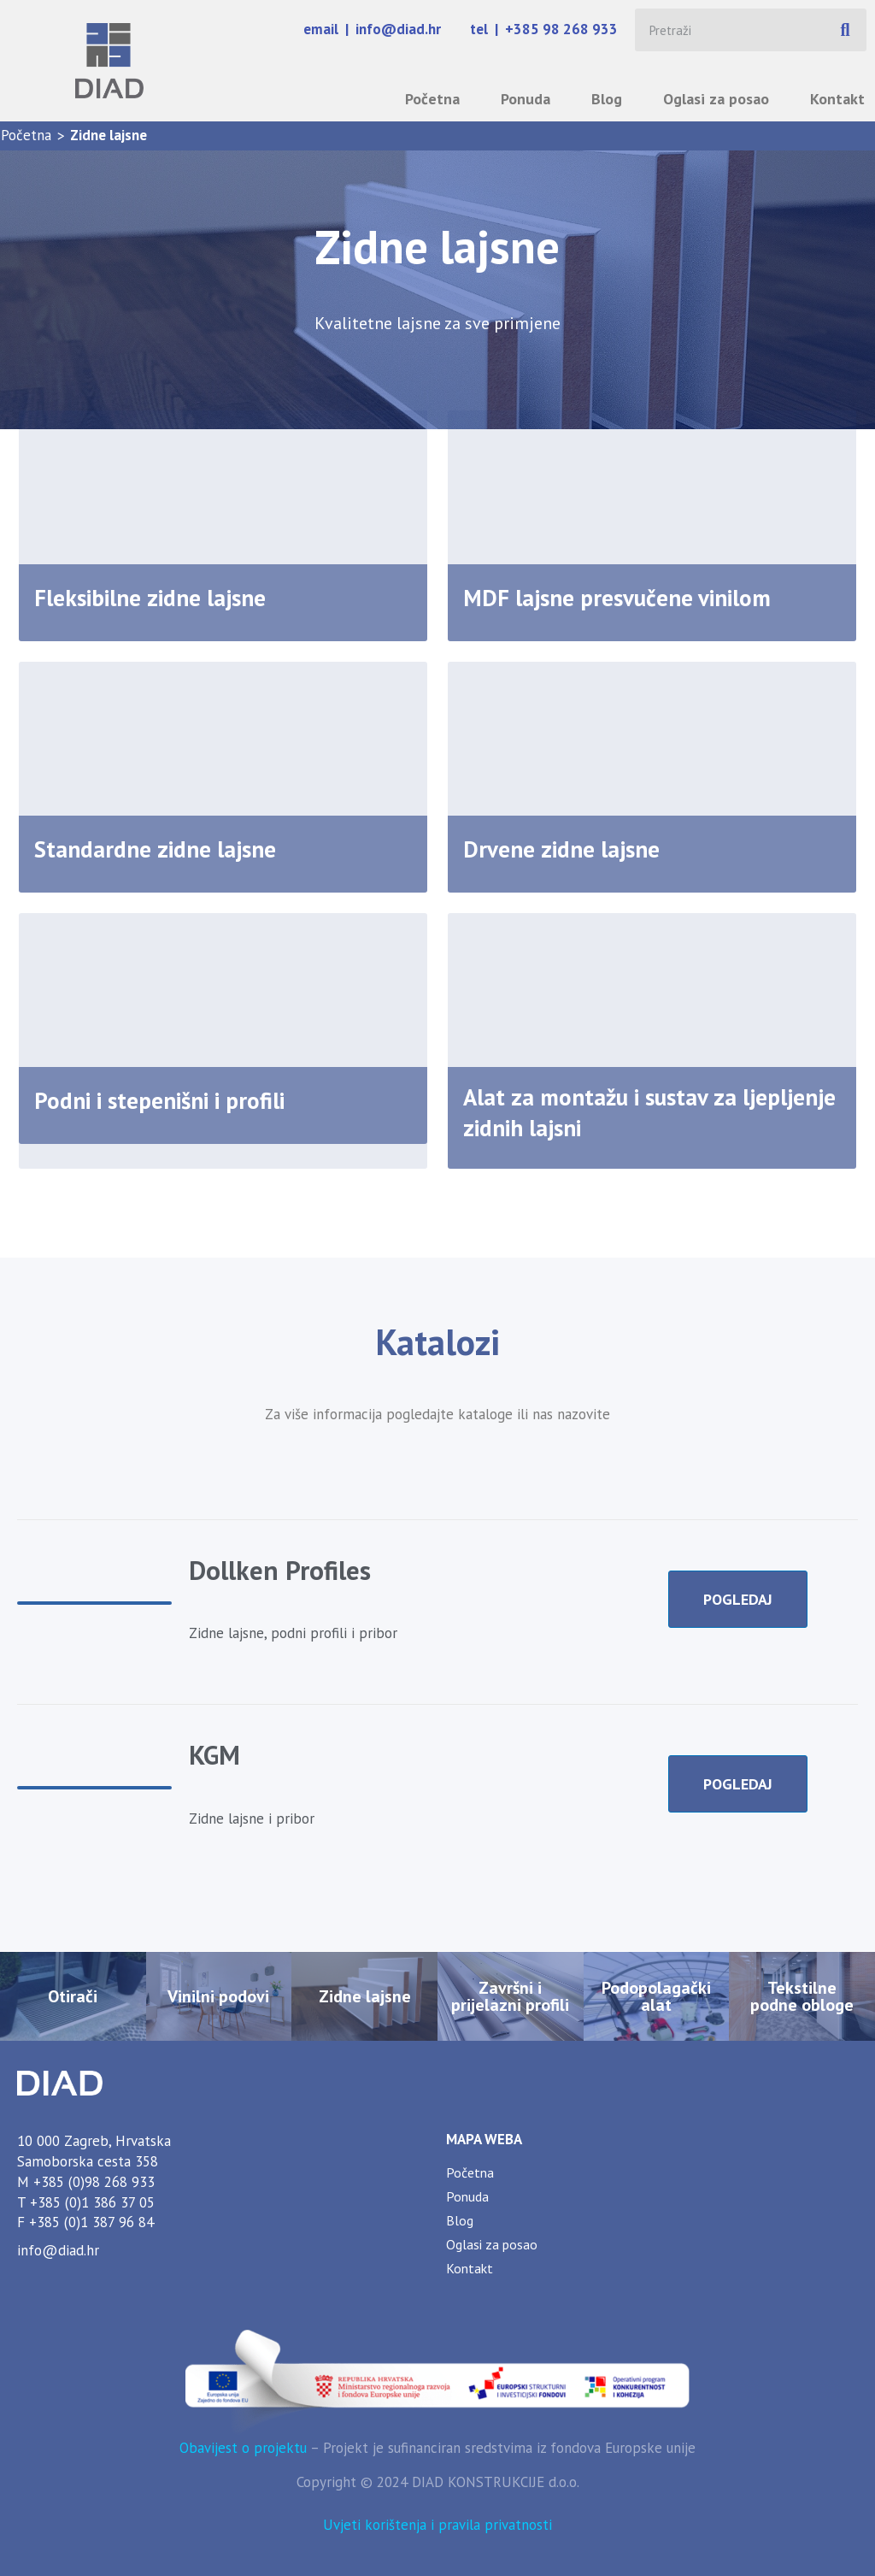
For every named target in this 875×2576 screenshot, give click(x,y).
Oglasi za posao (716, 99)
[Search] (845, 30)
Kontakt (837, 99)
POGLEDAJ (737, 1599)
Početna (432, 99)
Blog (606, 99)
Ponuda (525, 99)
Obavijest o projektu (243, 2447)
